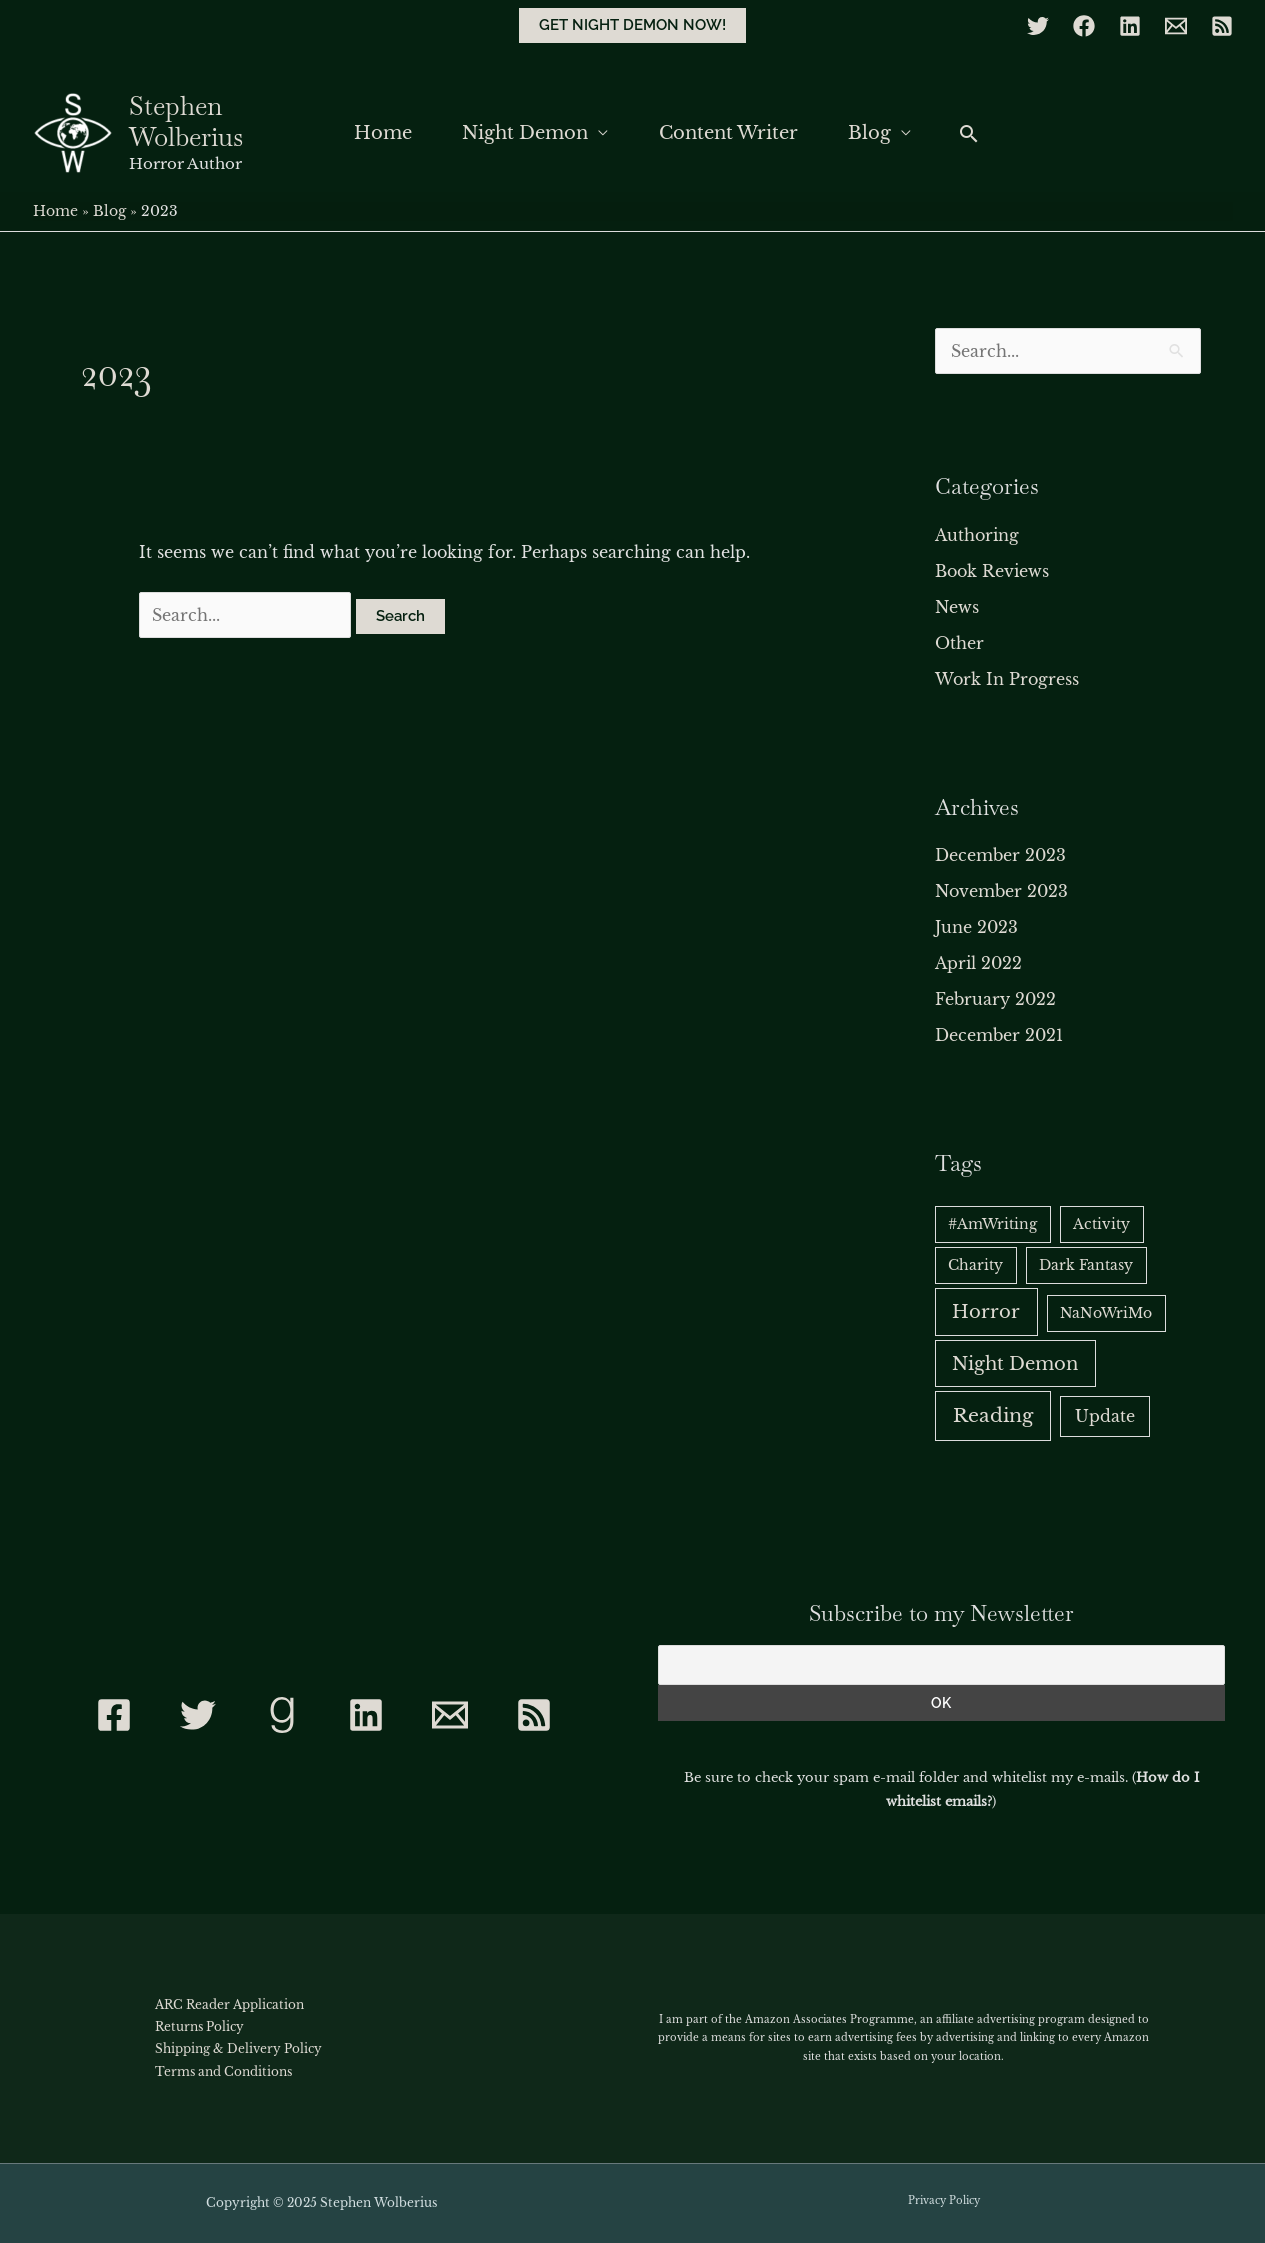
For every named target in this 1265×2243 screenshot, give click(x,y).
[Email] (1176, 26)
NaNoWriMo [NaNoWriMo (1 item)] (1106, 1313)
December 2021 (999, 1035)
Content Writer (730, 133)
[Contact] (450, 1715)
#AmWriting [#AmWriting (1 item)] (992, 1224)
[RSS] (1222, 26)
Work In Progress (1007, 679)
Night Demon (524, 133)
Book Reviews (992, 571)
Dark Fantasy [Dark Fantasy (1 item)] (1086, 1265)
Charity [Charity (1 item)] (975, 1265)
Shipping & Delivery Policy (238, 2048)
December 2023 (1000, 855)
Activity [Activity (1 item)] (1101, 1224)
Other (959, 643)
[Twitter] (1038, 26)
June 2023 (976, 927)
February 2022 (995, 999)
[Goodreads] (282, 1715)
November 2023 (1001, 891)
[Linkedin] (1130, 26)
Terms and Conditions (223, 2071)
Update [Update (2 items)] (1105, 1416)
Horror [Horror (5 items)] (986, 1311)
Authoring (977, 535)
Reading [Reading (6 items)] (993, 1415)
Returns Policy (199, 2026)
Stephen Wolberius (186, 121)
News (957, 607)
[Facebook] (1084, 26)
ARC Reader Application (229, 2004)
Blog (875, 133)
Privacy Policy (944, 2200)
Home (378, 133)
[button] (632, 25)
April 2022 (978, 963)
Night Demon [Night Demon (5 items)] (1015, 1363)
